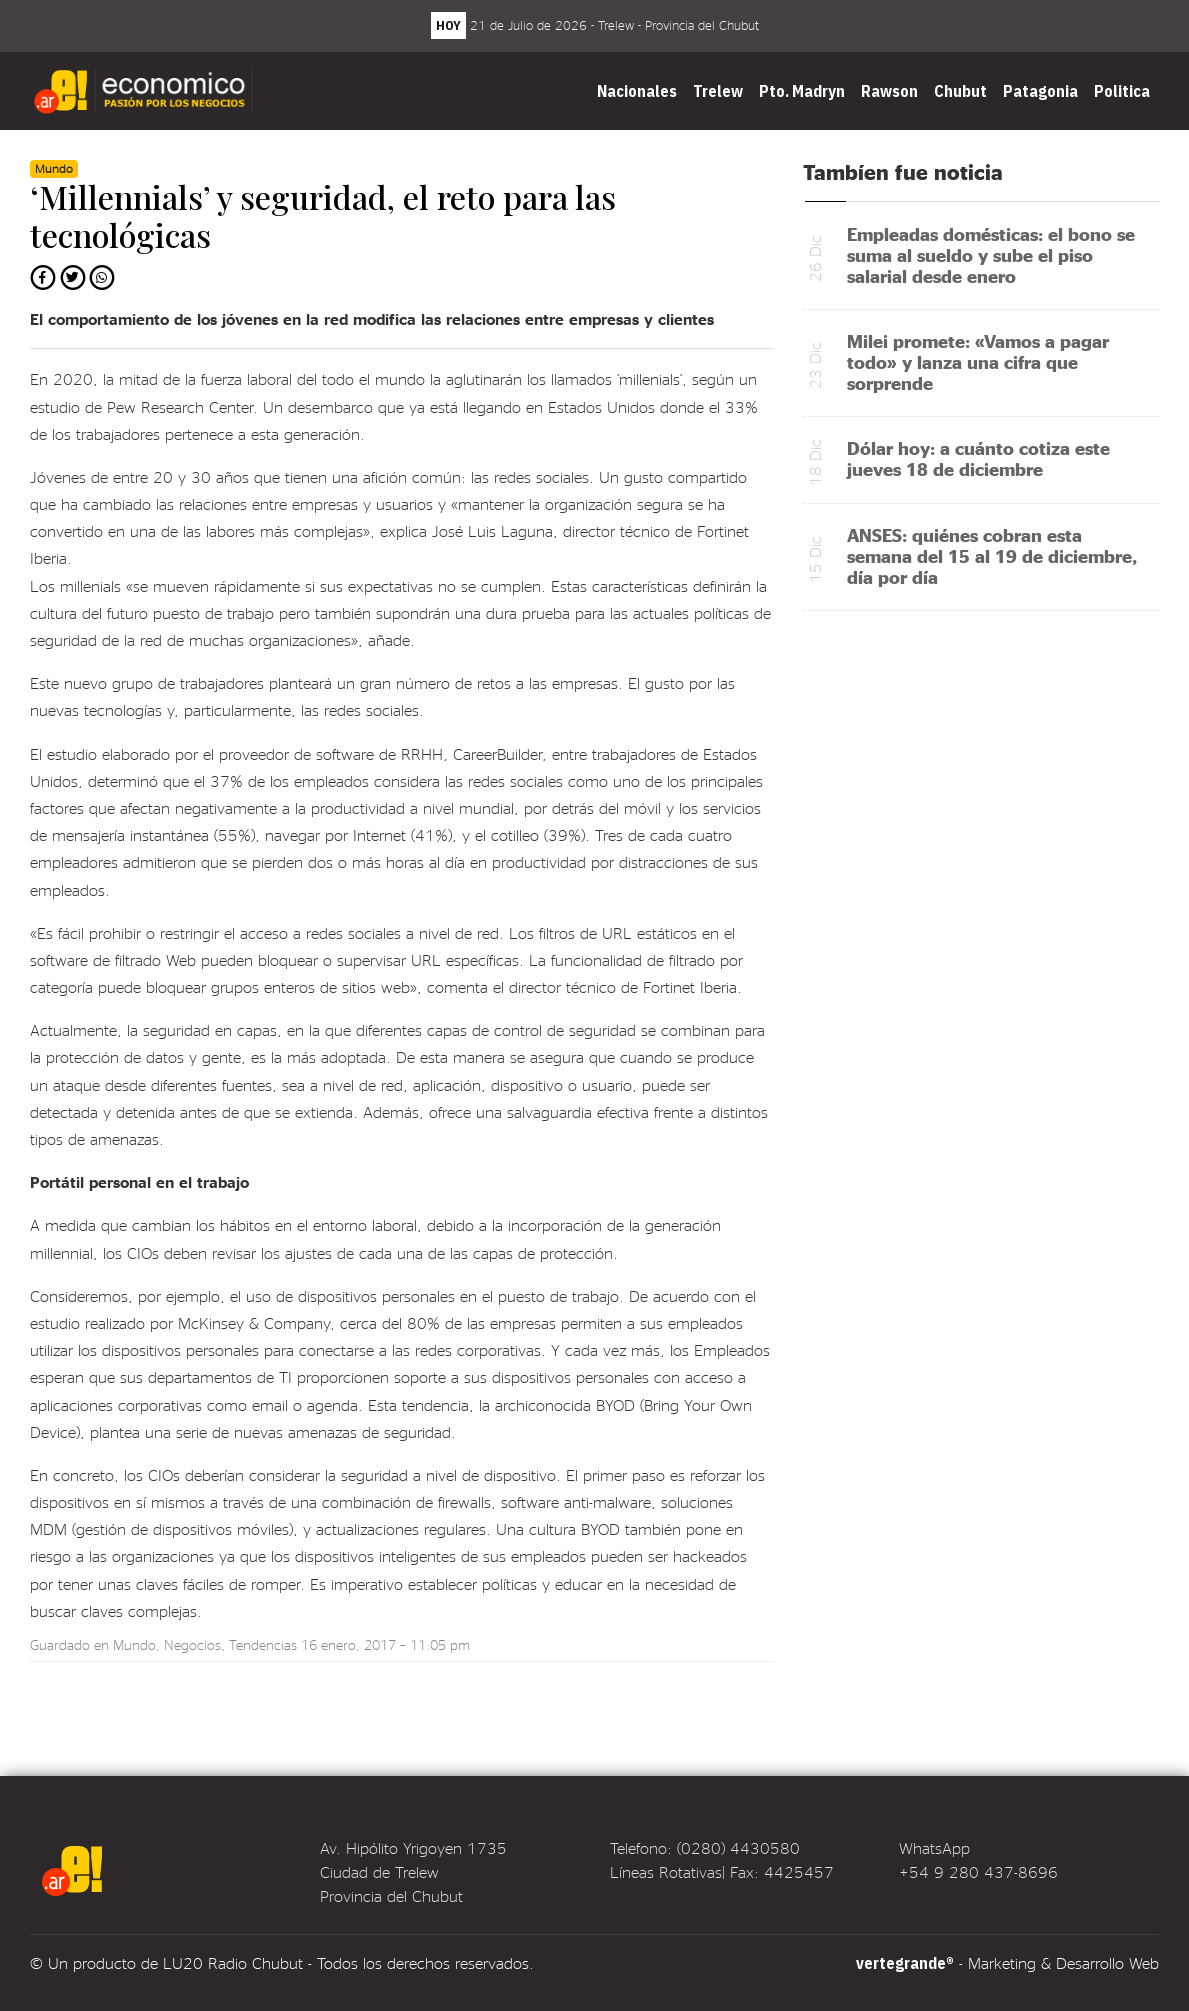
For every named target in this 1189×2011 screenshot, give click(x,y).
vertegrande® (905, 1963)
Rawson (889, 91)
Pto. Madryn (802, 91)
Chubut (960, 91)
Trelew (718, 91)
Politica (1122, 91)
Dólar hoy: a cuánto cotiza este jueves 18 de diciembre (978, 458)
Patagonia (1040, 91)
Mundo (134, 1644)
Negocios (192, 1644)
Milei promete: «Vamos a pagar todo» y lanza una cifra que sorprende (978, 361)
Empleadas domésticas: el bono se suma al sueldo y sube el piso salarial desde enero (991, 254)
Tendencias (263, 1644)
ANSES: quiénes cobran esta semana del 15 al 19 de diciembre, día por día (992, 555)
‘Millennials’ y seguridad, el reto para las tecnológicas (323, 215)
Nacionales (637, 91)
